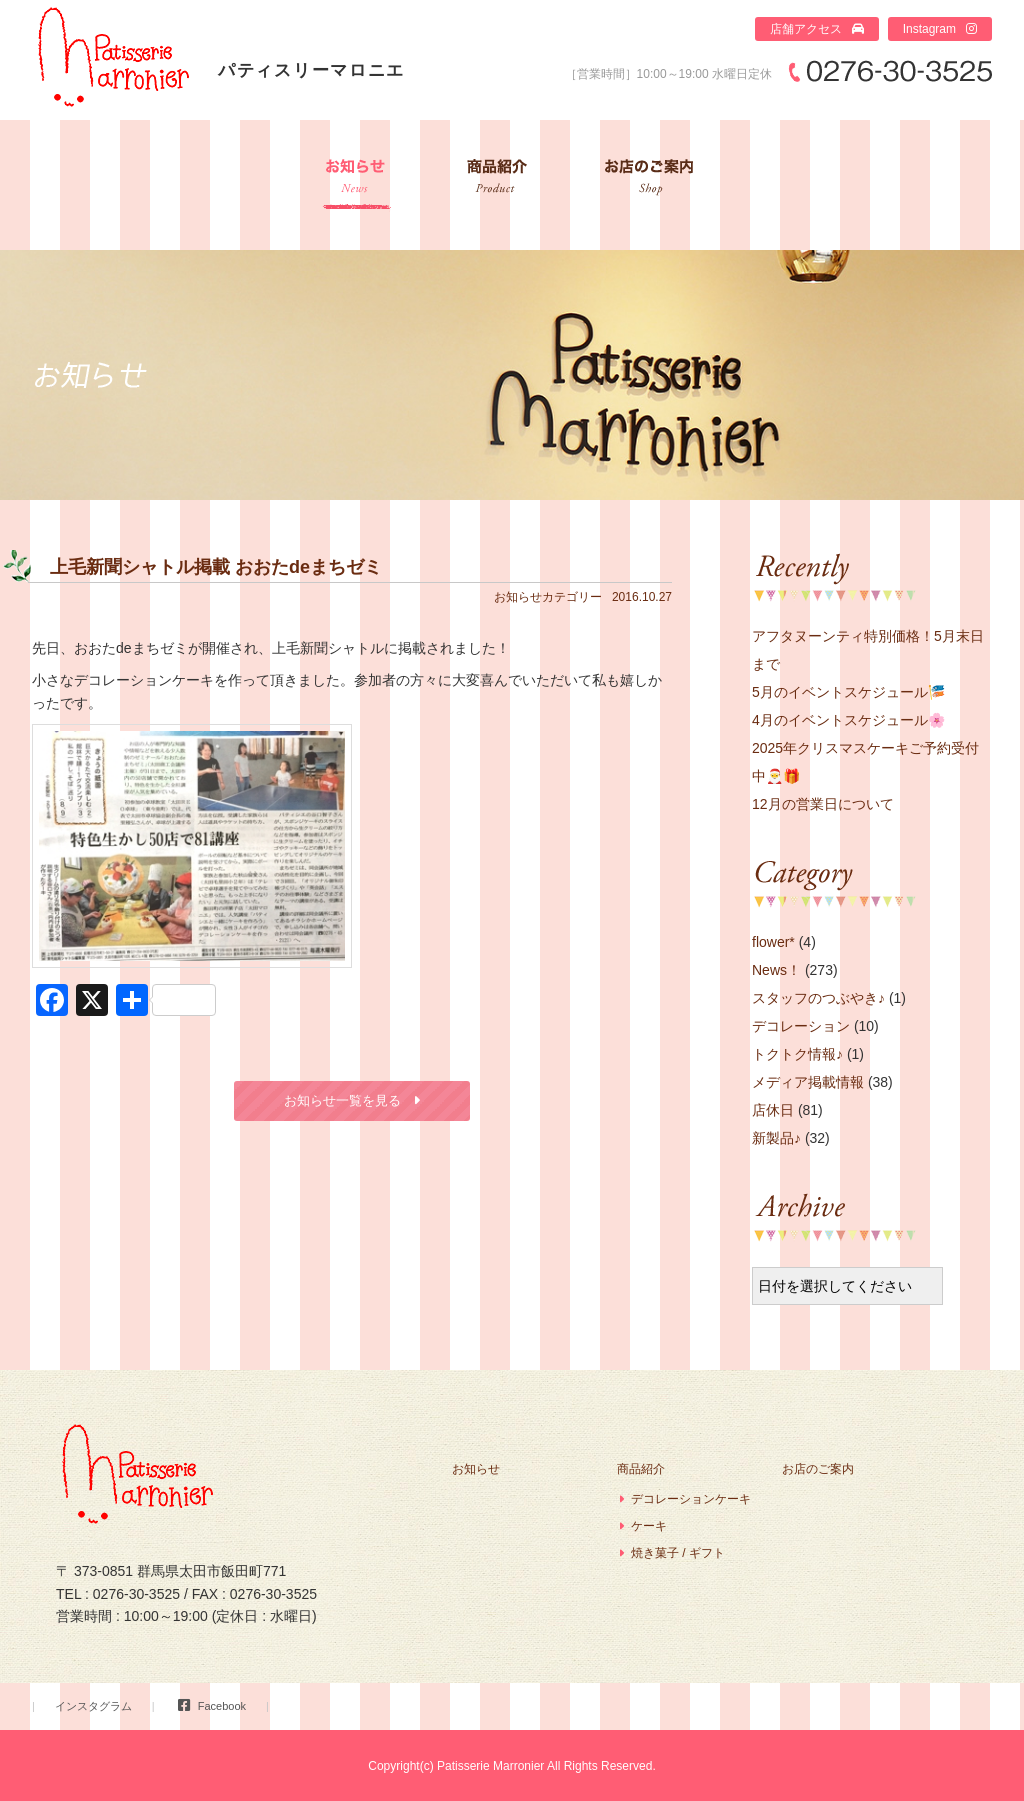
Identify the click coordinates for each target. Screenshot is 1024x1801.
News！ (776, 970)
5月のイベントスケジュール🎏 (848, 692)
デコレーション (801, 1026)
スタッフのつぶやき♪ (818, 998)
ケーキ (649, 1526)
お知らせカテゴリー (548, 597)
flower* (773, 942)
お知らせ (356, 185)
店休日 (773, 1110)
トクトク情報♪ (797, 1054)
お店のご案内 (650, 185)
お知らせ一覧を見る (342, 1100)
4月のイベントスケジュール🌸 (848, 720)
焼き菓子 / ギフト (678, 1553)
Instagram (929, 29)
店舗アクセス (806, 29)
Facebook (222, 1706)
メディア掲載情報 (808, 1082)
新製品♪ (776, 1138)
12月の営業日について (823, 804)
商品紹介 (496, 185)
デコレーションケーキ (691, 1499)
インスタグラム (93, 1706)
